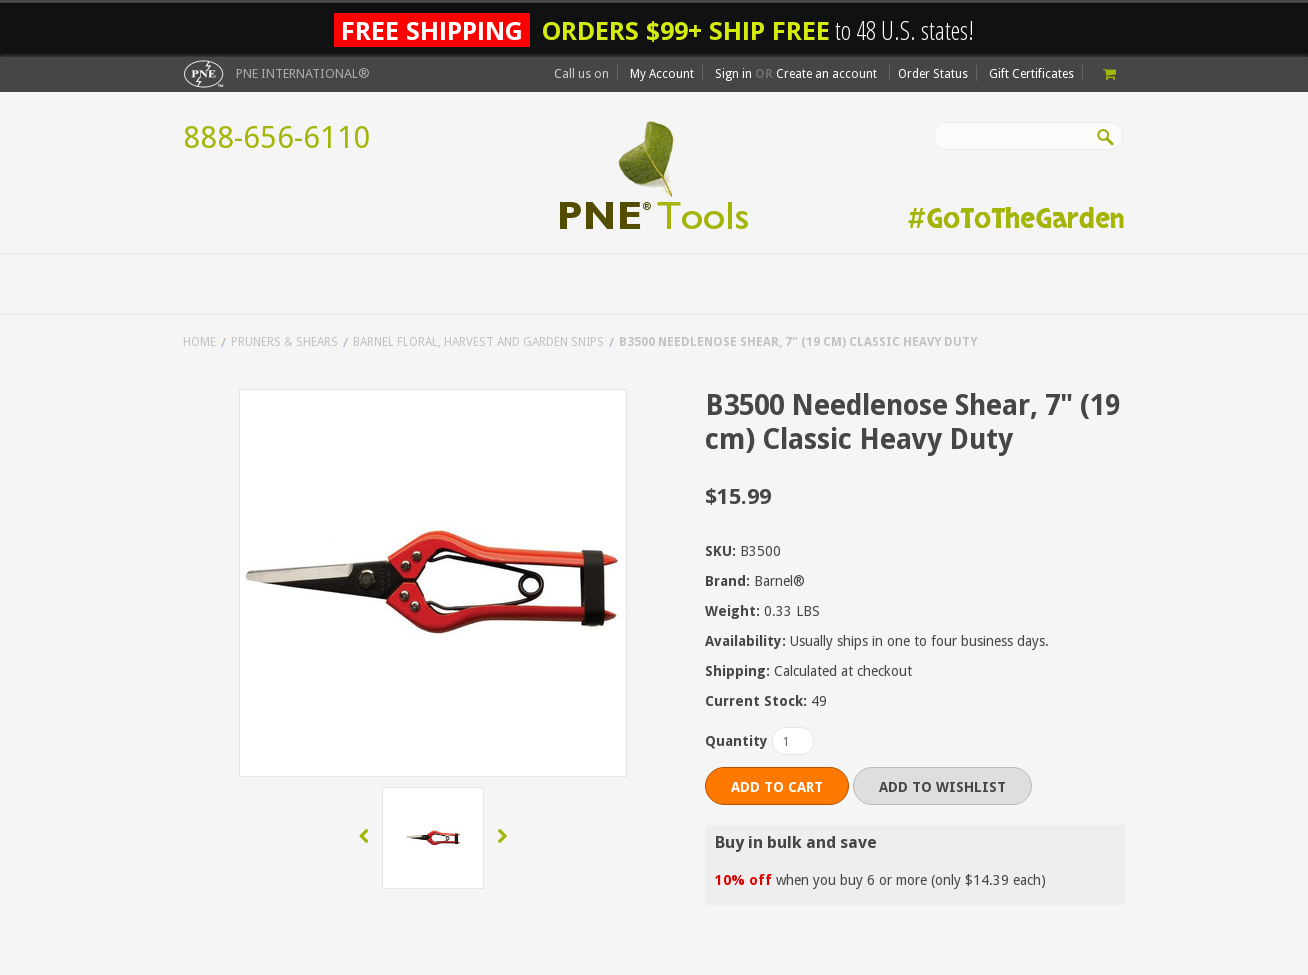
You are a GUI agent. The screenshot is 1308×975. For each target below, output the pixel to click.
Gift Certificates (1031, 74)
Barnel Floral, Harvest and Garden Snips (478, 342)
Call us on (581, 74)
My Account (662, 74)
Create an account (826, 74)
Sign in (733, 74)
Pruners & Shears (284, 342)
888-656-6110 (277, 137)
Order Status (933, 74)
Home (199, 342)
